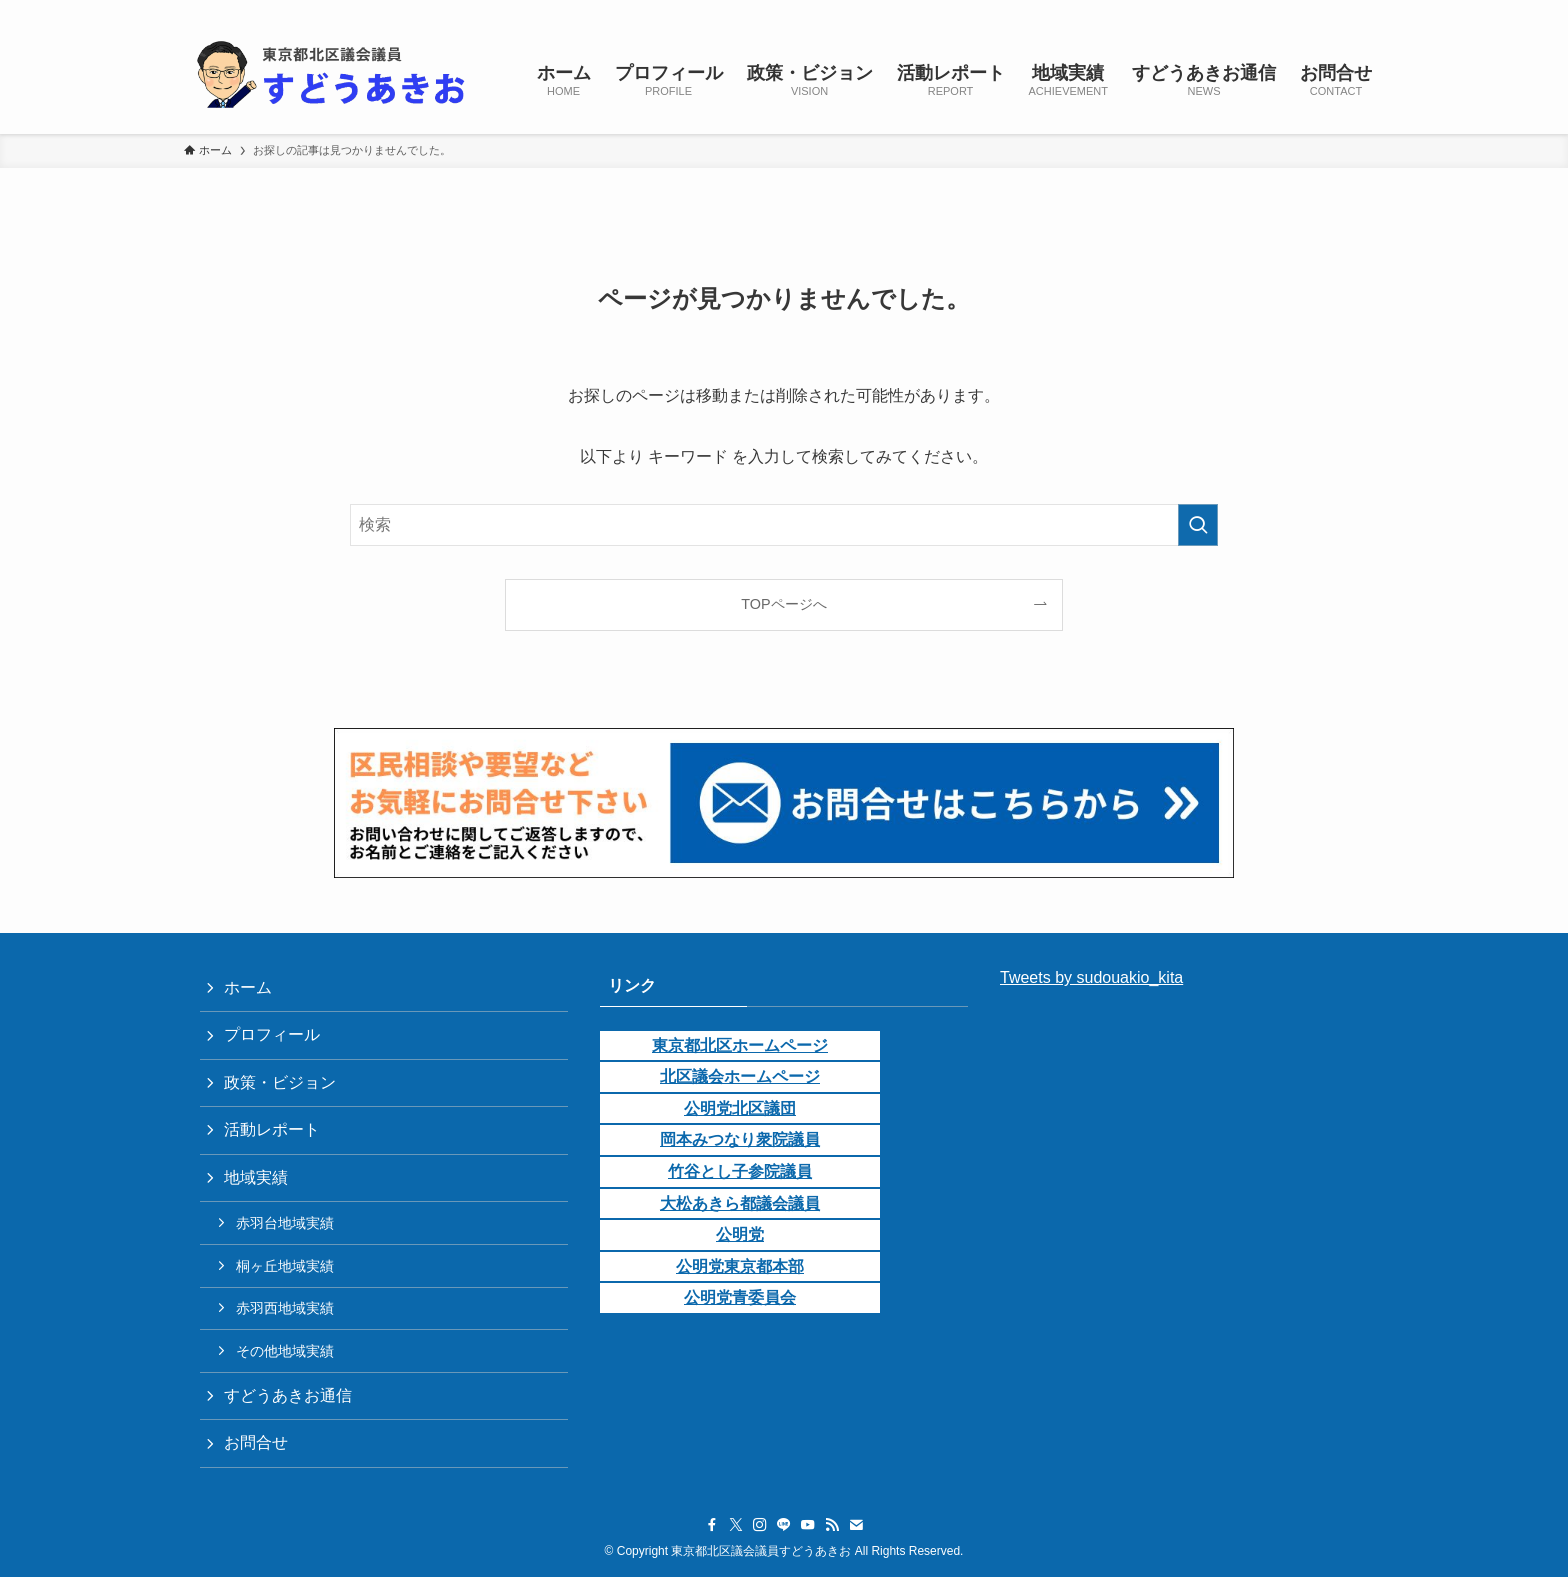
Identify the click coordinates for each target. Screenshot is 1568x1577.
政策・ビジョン (280, 1082)
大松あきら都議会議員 (740, 1203)
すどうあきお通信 (288, 1395)
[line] (1267, 11)
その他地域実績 (285, 1351)
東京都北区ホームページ (740, 1045)
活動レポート (272, 1129)
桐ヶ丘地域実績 (285, 1266)
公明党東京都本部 (740, 1266)
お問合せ (256, 1442)
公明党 (740, 1234)
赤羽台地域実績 (285, 1223)
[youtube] (1293, 11)
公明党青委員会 (740, 1297)
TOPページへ (783, 604)
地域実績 (256, 1177)
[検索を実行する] (1198, 525)
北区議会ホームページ (740, 1076)
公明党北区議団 (740, 1108)
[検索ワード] (784, 525)
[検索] (1371, 11)
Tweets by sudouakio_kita (1091, 977)
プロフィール (272, 1034)
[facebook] (1189, 11)
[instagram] (1241, 11)
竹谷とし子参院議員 (740, 1171)
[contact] (1345, 11)
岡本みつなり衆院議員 (740, 1139)
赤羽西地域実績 (285, 1308)
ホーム (248, 987)
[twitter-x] (1215, 11)
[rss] (1319, 11)
